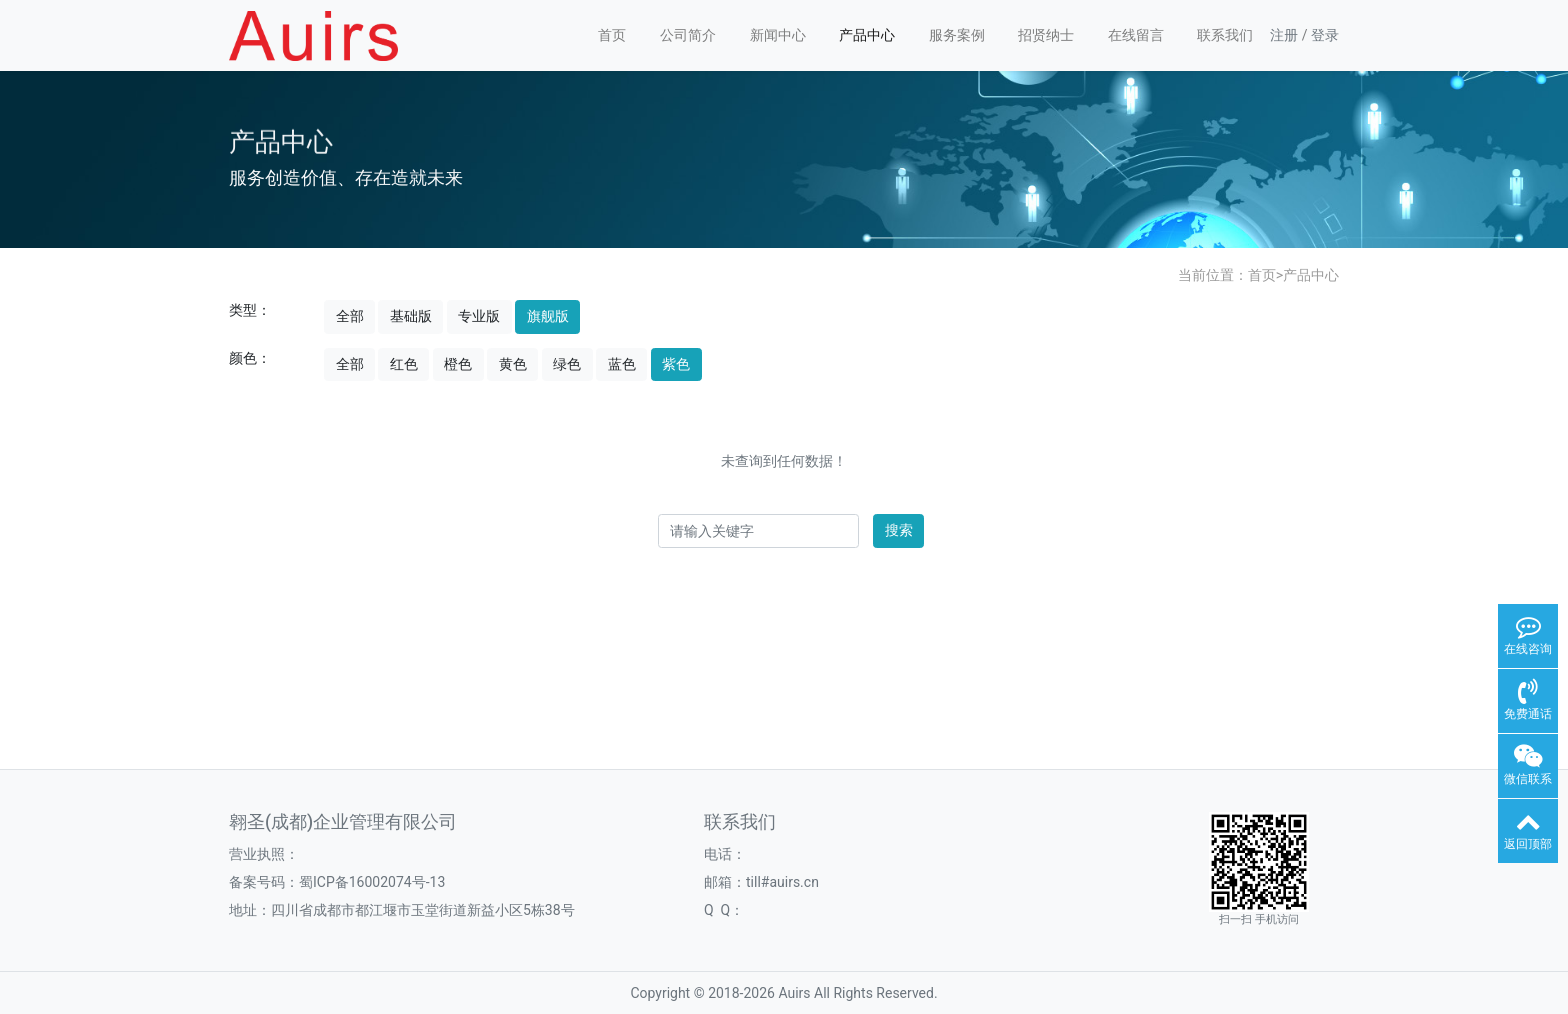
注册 (1284, 35)
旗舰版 (548, 316)
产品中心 (867, 35)
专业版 (479, 316)
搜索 (899, 530)
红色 (404, 364)
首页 (612, 35)
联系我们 (1225, 35)
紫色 (676, 364)
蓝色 (622, 364)
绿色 (567, 364)
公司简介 (688, 35)
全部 (350, 316)
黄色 (513, 364)
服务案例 (957, 35)
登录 (1325, 35)
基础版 (411, 316)
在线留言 (1136, 35)
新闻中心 (778, 35)
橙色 (458, 364)
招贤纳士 (1046, 35)
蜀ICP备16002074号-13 (372, 882)
